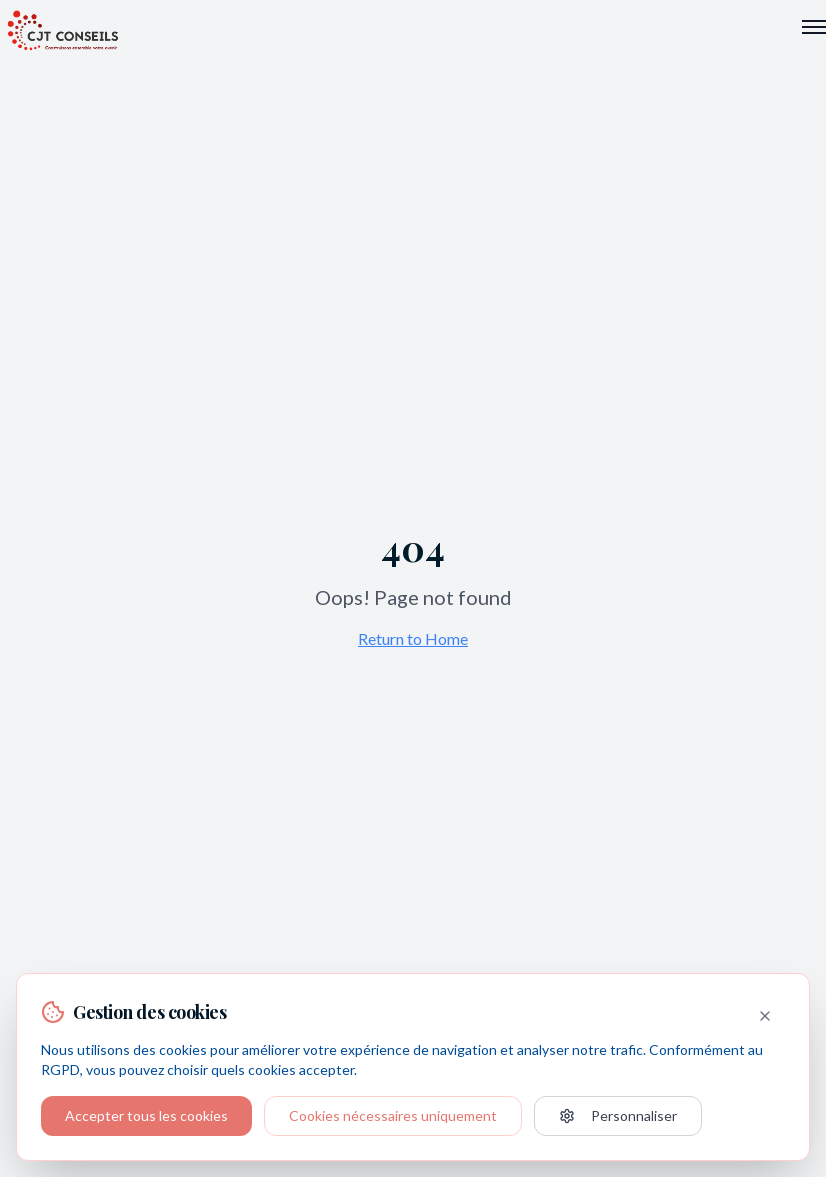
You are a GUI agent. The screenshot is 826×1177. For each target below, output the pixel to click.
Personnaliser (618, 1115)
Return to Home (413, 638)
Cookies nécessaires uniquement (393, 1115)
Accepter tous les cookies (146, 1115)
